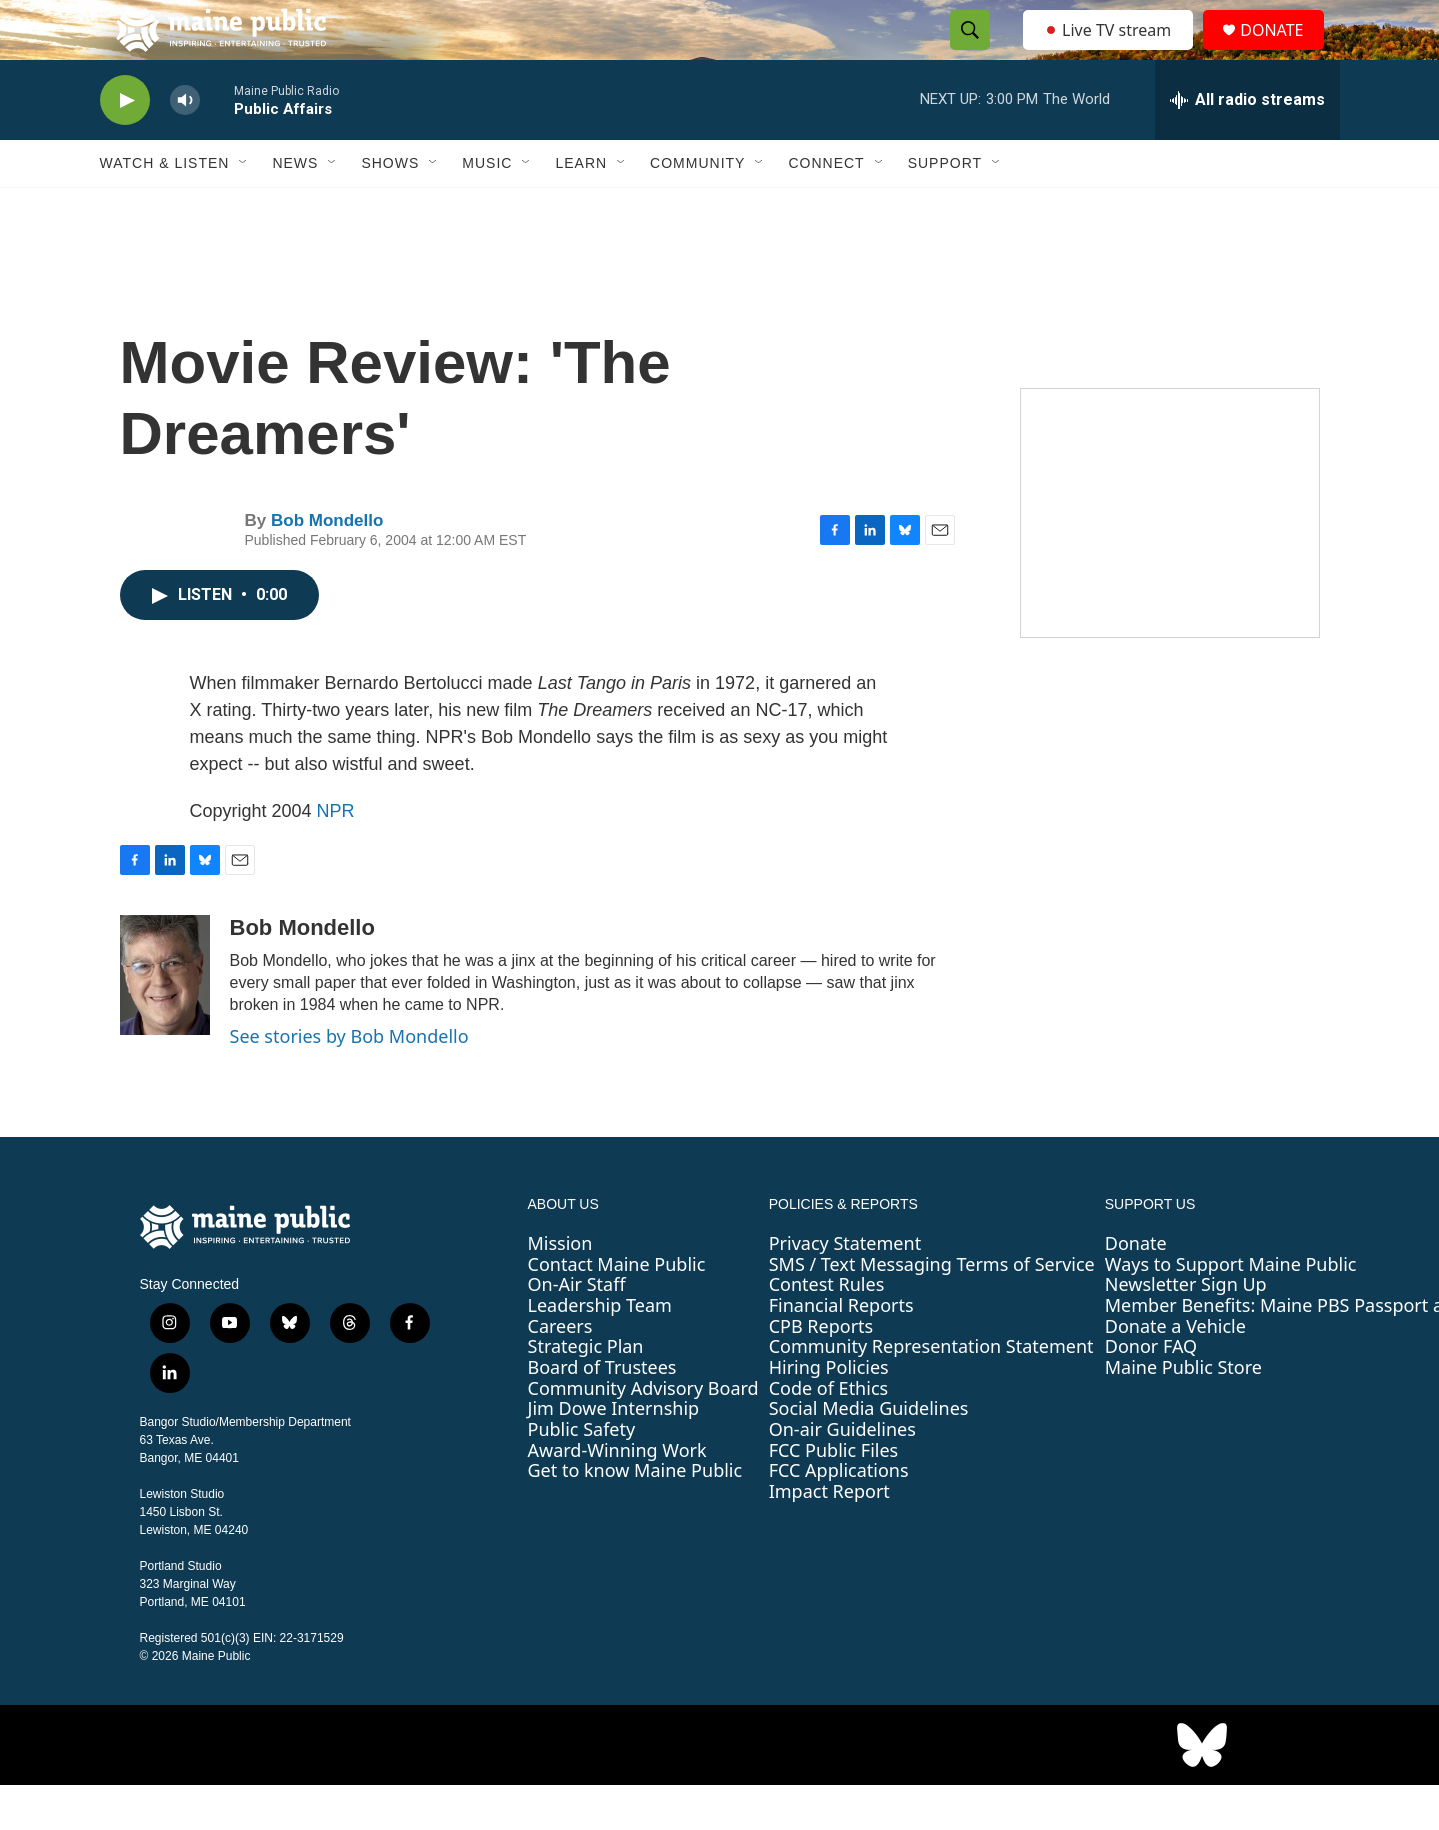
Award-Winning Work (617, 1495)
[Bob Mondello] (165, 1020)
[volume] (185, 145)
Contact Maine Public (617, 1309)
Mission (560, 1288)
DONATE (1283, 52)
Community (697, 208)
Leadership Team (600, 1350)
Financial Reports (841, 1350)
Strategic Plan (586, 1391)
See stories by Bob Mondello (349, 1081)
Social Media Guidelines (869, 1453)
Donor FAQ (1151, 1391)
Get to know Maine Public (635, 1515)
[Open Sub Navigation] (244, 208)
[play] (125, 145)
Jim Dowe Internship (614, 1453)
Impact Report (829, 1536)
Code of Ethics (828, 1433)
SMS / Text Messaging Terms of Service (932, 1309)
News (295, 208)
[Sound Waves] (1170, 558)
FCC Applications (839, 1515)
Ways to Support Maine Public (1231, 1309)
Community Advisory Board (643, 1433)
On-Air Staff (577, 1329)
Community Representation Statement (931, 1391)
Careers (560, 1371)
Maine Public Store (1183, 1412)
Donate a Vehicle (1175, 1371)
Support (945, 208)
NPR (336, 856)
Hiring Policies (829, 1412)
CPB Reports (821, 1371)
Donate (1136, 1288)
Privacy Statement (845, 1288)
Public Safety (582, 1474)
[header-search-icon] (965, 53)
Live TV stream (1110, 52)
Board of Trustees (602, 1412)
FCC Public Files (834, 1495)
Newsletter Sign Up (1186, 1329)
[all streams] (1247, 145)
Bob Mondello (327, 565)
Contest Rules (827, 1329)
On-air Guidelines (842, 1474)
